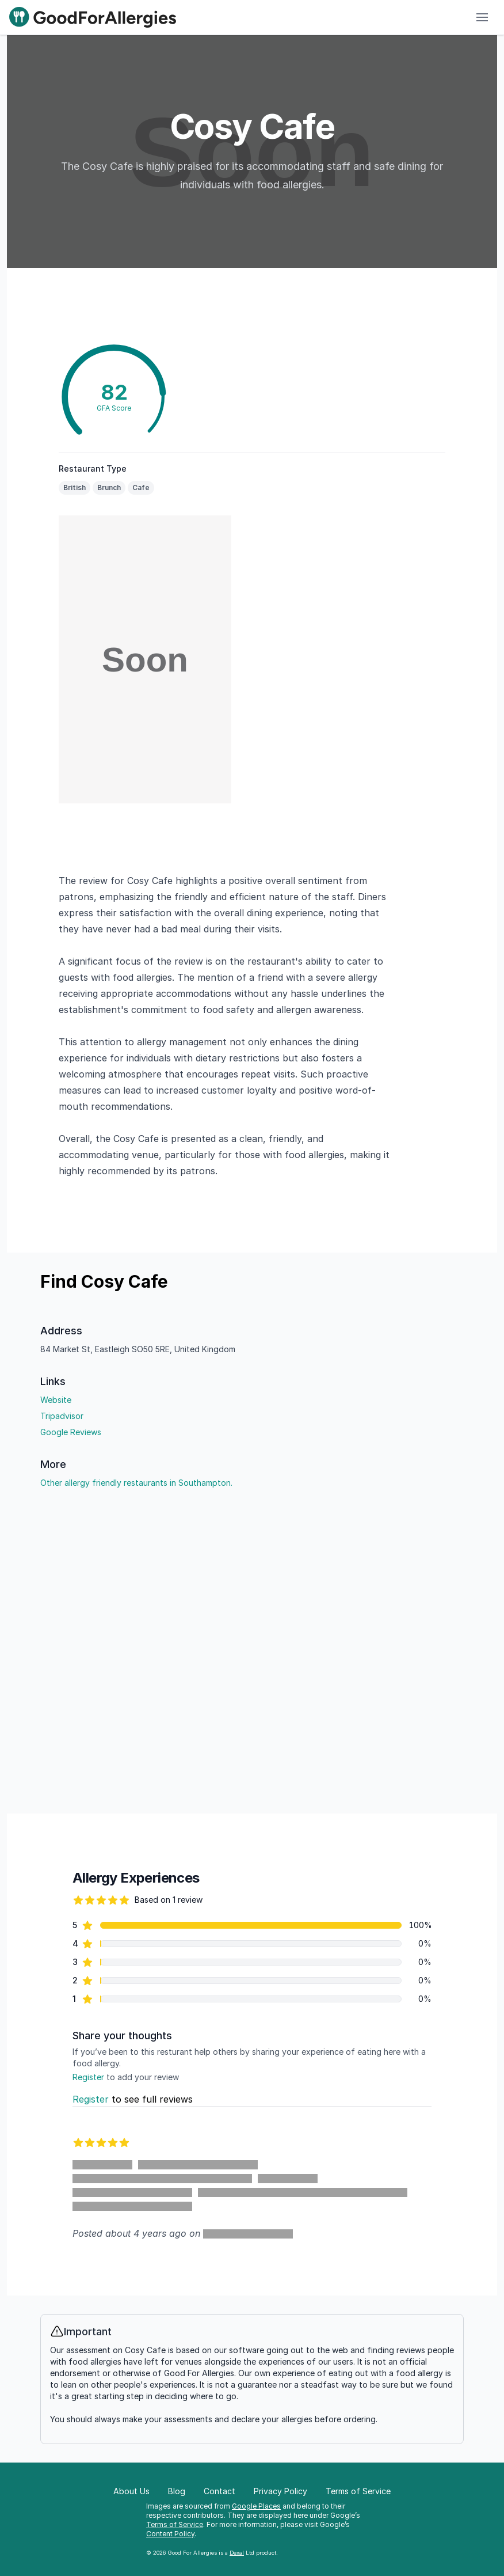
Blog (176, 2491)
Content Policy (170, 2533)
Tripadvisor (61, 1416)
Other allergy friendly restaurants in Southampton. (136, 1483)
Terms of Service (174, 2524)
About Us (131, 2491)
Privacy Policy (280, 2491)
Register (88, 2077)
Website (55, 1400)
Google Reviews (70, 1432)
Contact (219, 2491)
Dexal (237, 2553)
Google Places (256, 2506)
